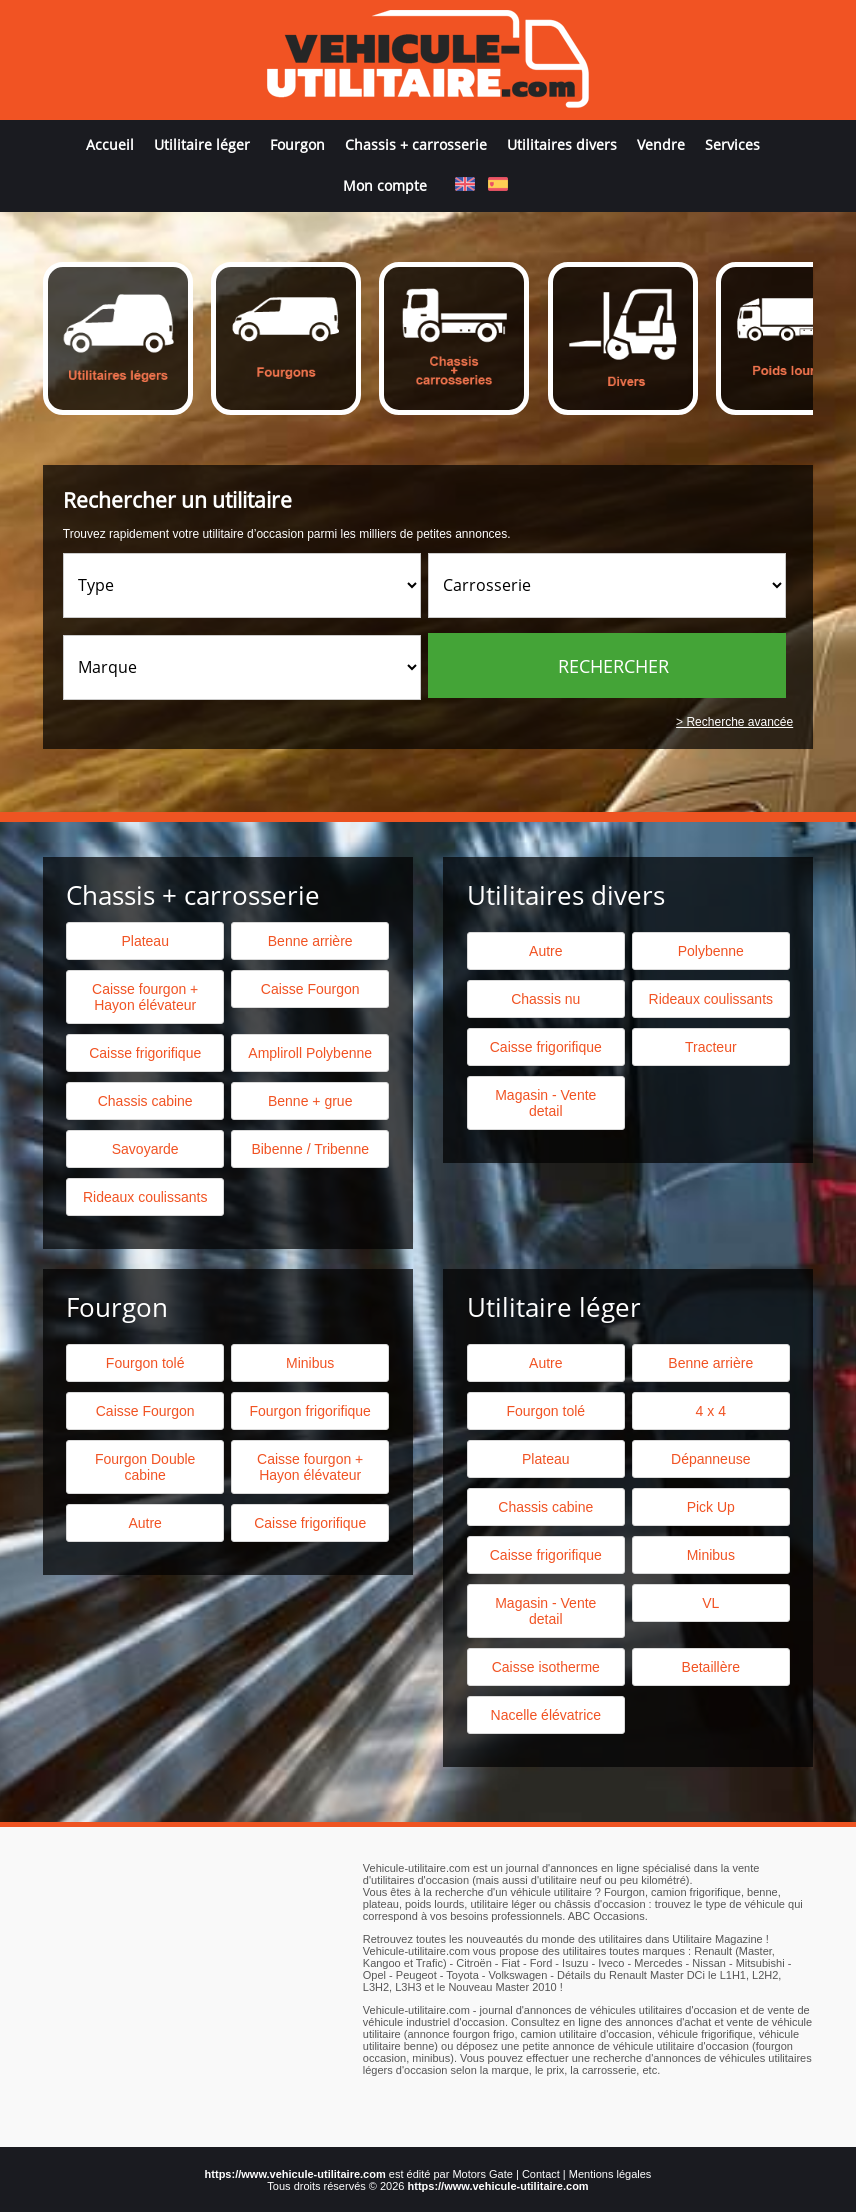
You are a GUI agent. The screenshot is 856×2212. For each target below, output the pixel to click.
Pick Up (711, 1507)
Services (732, 144)
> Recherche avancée (734, 722)
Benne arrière (310, 941)
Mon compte (385, 185)
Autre (545, 951)
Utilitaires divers (562, 144)
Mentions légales (610, 2174)
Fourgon (297, 144)
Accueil (110, 144)
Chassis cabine (145, 1101)
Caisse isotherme (546, 1667)
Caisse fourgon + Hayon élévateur (145, 997)
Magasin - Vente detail (545, 1103)
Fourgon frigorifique (309, 1411)
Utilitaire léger (202, 144)
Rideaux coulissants (711, 999)
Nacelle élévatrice (546, 1715)
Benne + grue (310, 1101)
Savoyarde (145, 1149)
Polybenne (711, 951)
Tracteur (711, 1047)
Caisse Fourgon (310, 989)
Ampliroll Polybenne (310, 1053)
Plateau (144, 941)
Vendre (661, 144)
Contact (541, 2174)
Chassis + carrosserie (416, 144)
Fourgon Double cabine (145, 1467)
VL (710, 1603)
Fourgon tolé (145, 1363)
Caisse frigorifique (546, 1047)
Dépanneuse (710, 1459)
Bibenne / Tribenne (310, 1149)
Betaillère (711, 1667)
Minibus (310, 1363)
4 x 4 (711, 1411)
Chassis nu (545, 999)
